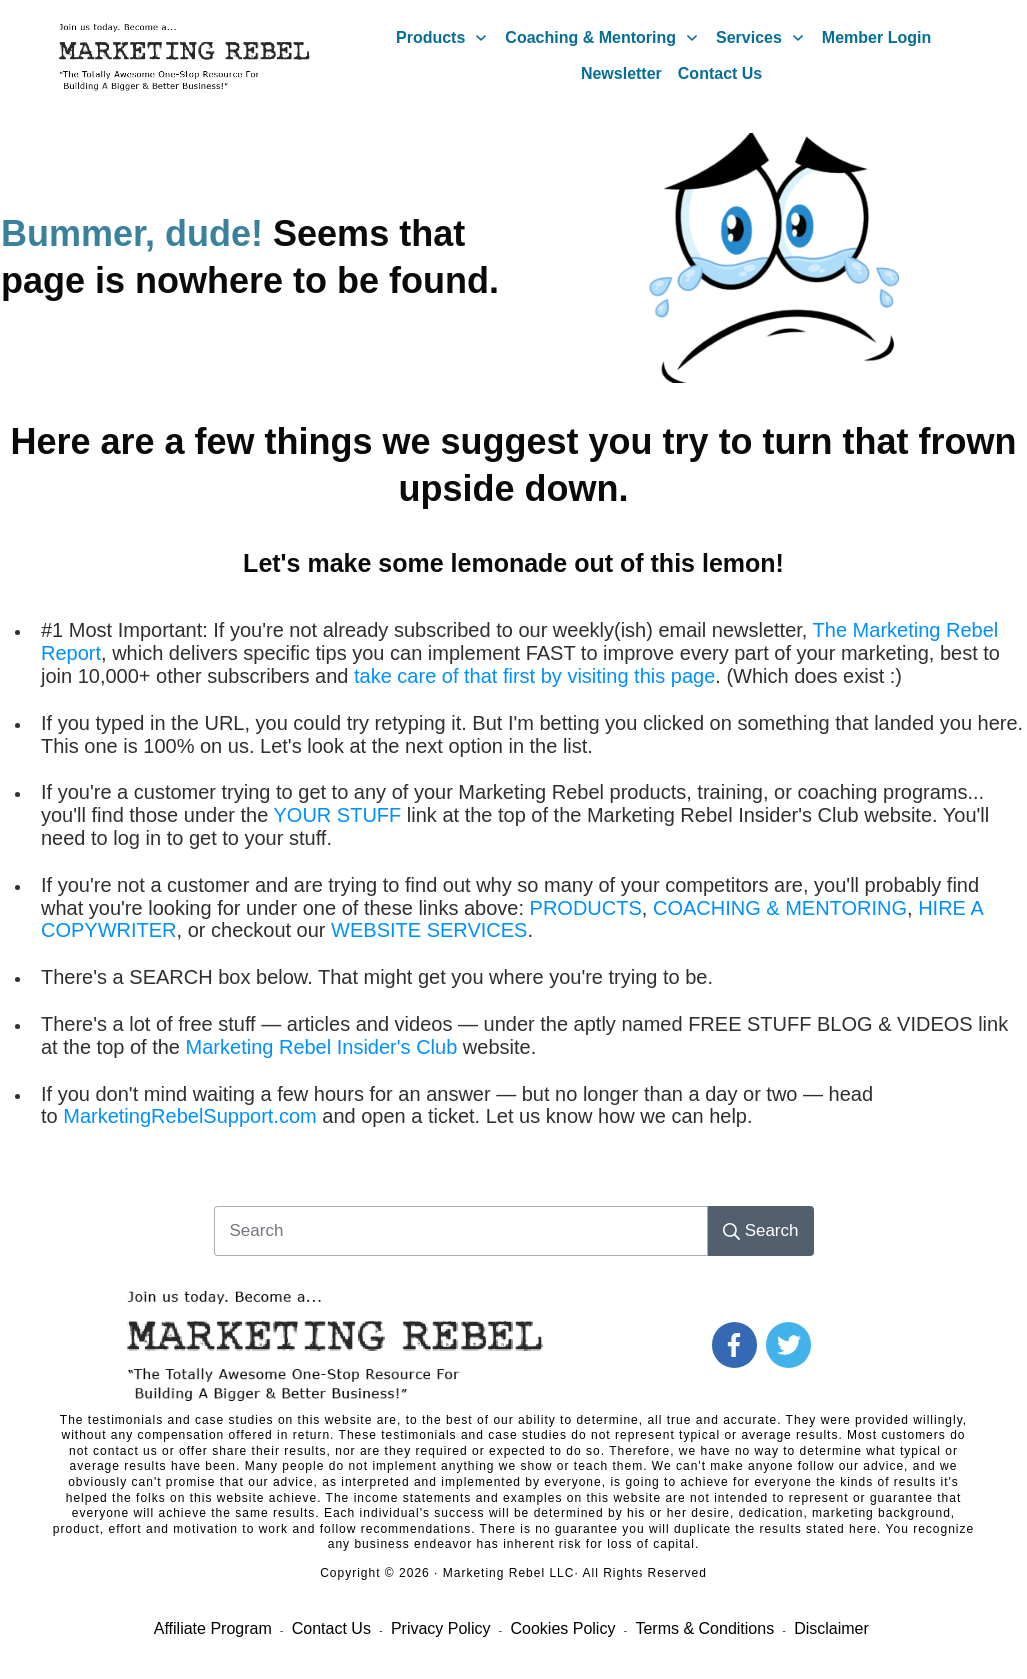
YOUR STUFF (338, 815)
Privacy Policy (441, 1628)
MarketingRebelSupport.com (189, 1116)
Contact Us (331, 1628)
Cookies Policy (562, 1628)
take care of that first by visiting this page (534, 676)
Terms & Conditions (704, 1628)
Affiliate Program (213, 1628)
